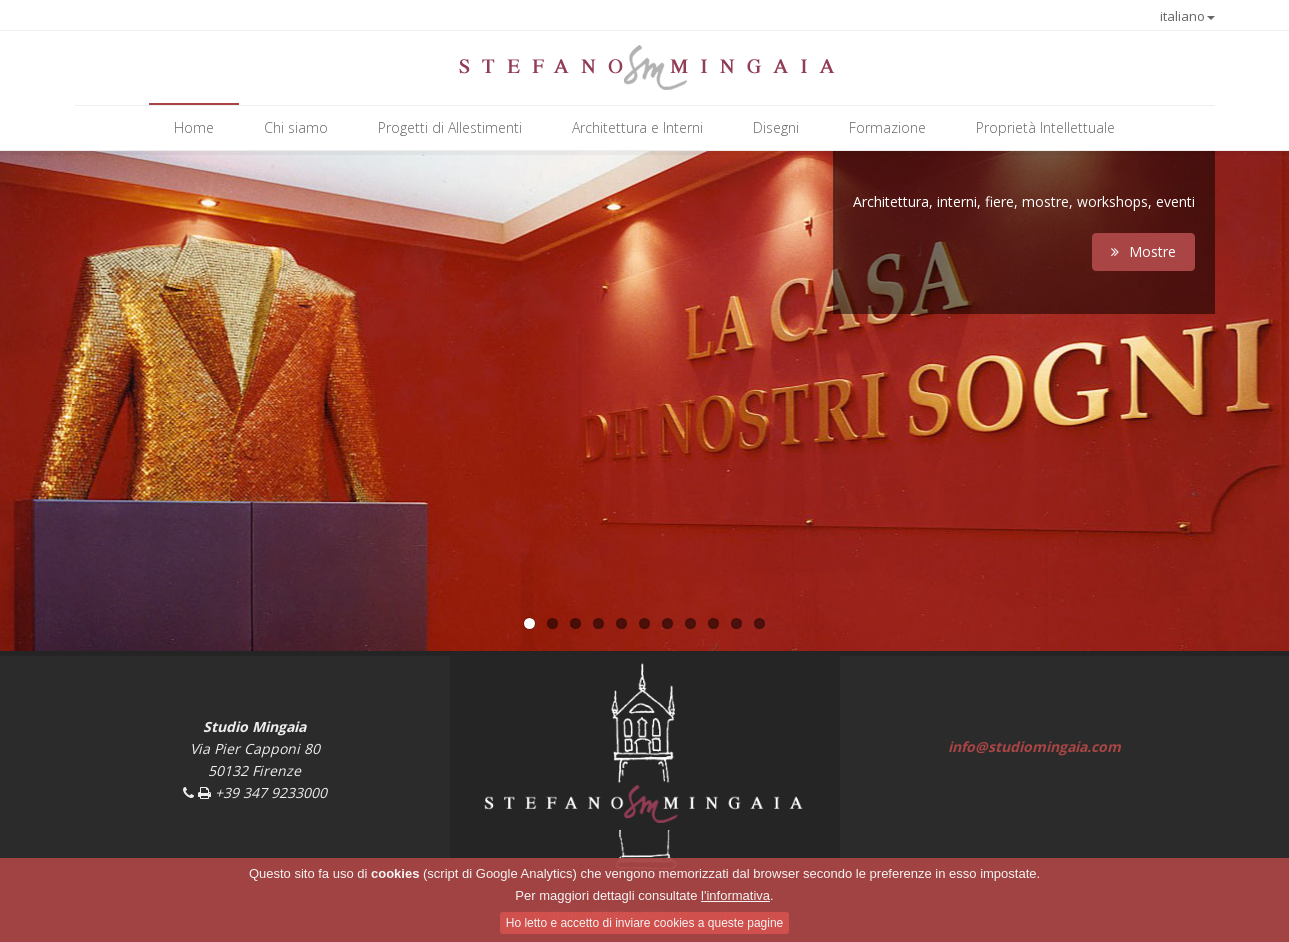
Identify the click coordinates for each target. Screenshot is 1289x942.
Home (194, 127)
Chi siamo (296, 127)
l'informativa (735, 895)
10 (736, 623)
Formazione (887, 127)
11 (759, 623)
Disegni (776, 127)
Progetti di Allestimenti (450, 127)
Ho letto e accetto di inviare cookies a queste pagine (645, 923)
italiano (1187, 16)
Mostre (1143, 251)
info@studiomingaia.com (1034, 746)
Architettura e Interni (637, 127)
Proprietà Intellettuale (1045, 127)
